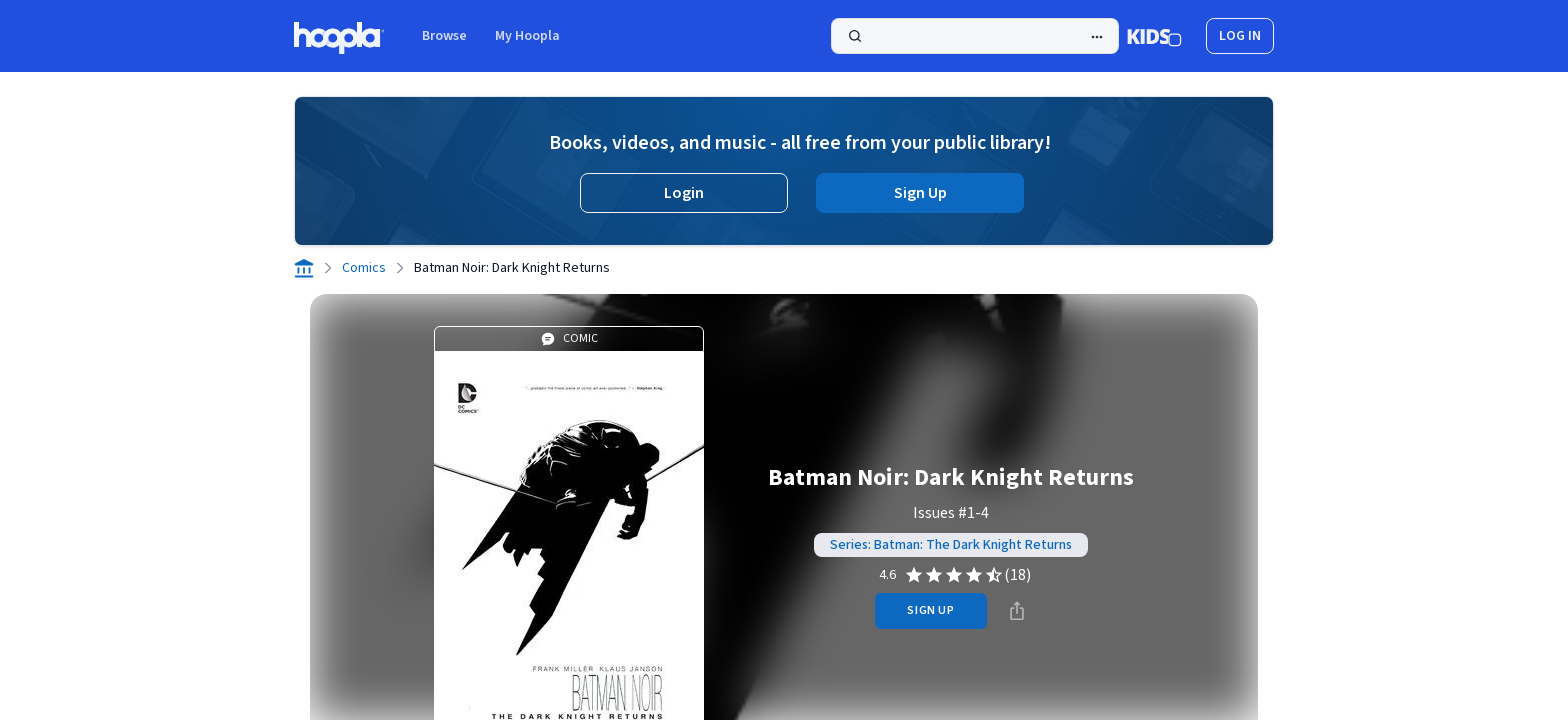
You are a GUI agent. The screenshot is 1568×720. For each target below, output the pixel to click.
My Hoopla (527, 36)
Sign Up (920, 193)
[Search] (975, 36)
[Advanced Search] (1097, 37)
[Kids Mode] (1154, 36)
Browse (444, 36)
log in (1240, 36)
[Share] (1017, 611)
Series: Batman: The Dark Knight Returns (951, 545)
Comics (364, 268)
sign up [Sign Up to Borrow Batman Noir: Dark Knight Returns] (930, 610)
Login (684, 193)
